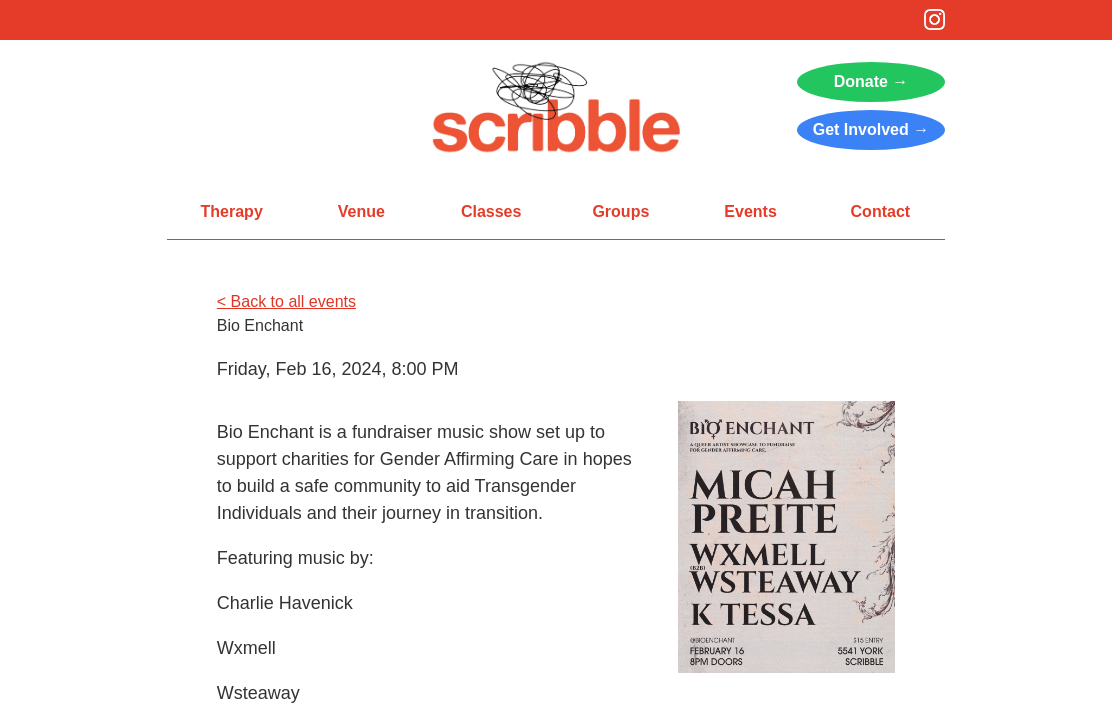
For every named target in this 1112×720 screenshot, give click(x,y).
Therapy (232, 211)
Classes (491, 211)
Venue (361, 211)
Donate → (871, 81)
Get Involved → (871, 129)
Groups (620, 211)
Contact (881, 211)
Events (750, 211)
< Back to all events (286, 301)
